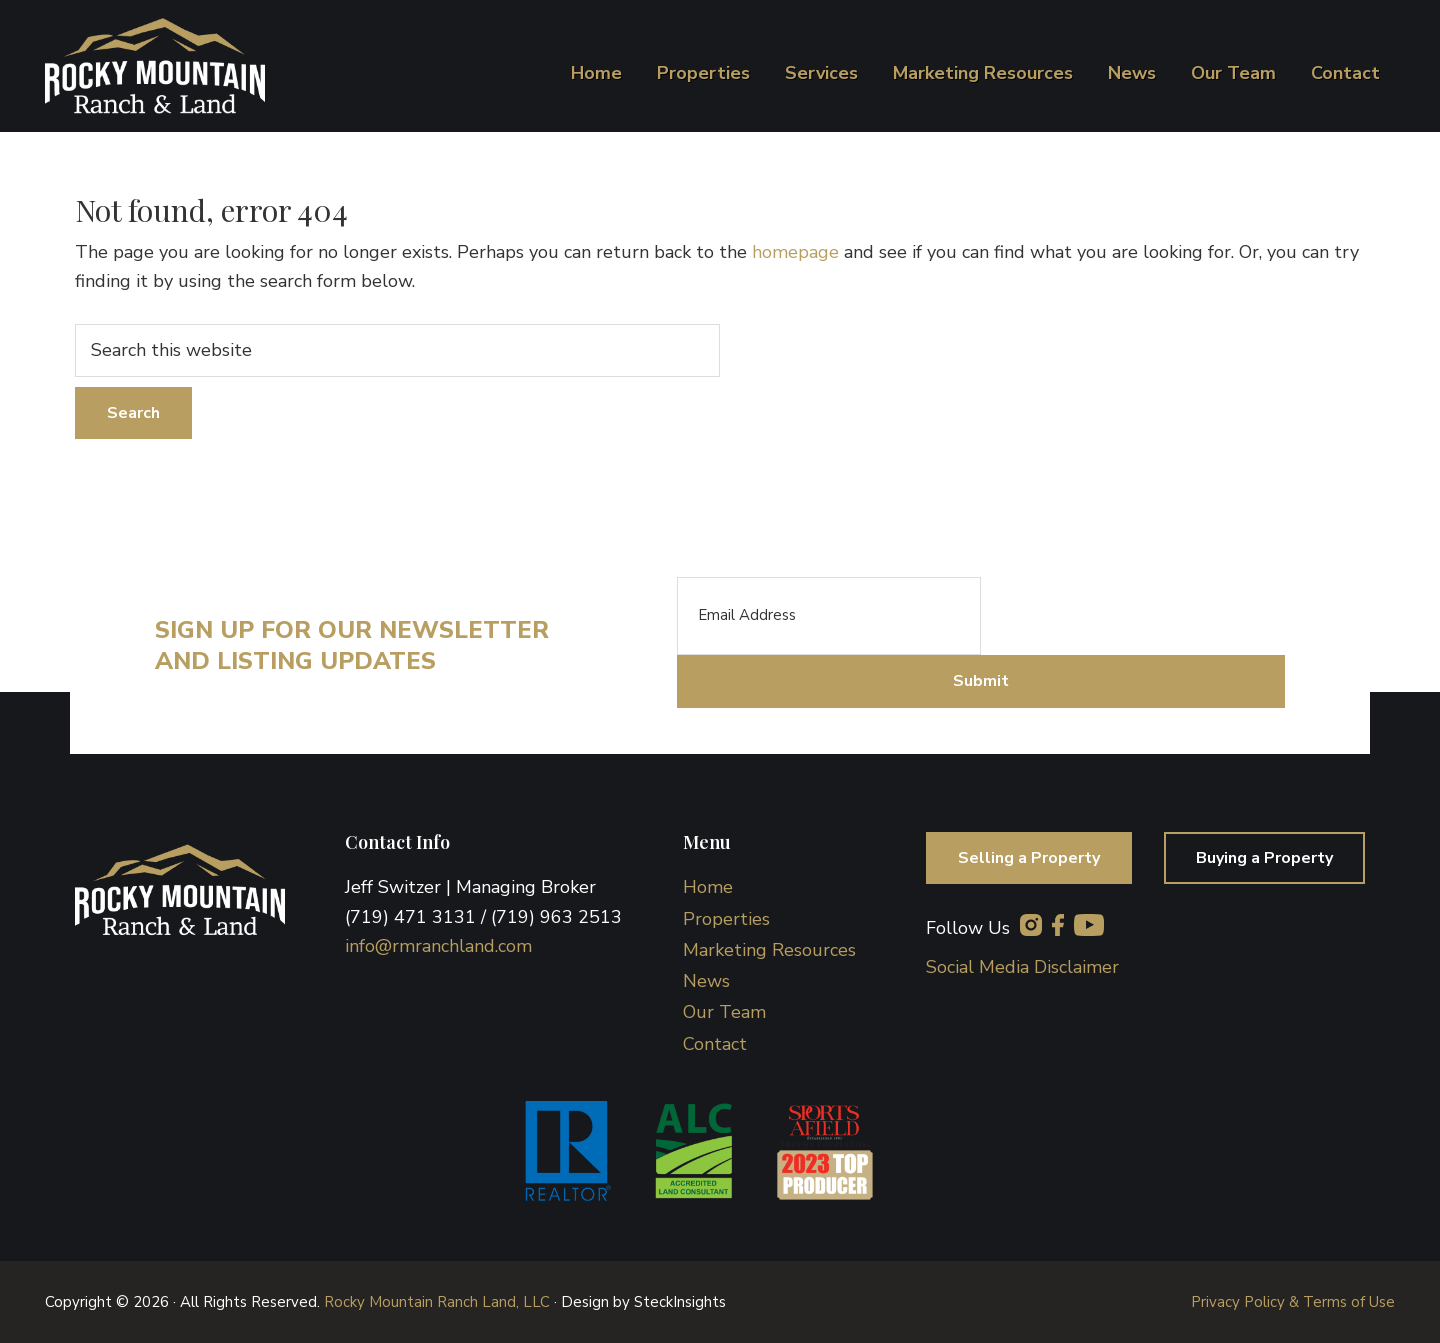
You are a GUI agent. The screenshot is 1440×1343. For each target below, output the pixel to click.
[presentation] (1133, 616)
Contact (715, 1044)
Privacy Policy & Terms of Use (1293, 1302)
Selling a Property (1029, 858)
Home (708, 887)
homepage (795, 252)
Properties (726, 919)
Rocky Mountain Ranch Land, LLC (437, 1302)
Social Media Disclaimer (1022, 967)
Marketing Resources (769, 950)
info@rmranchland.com (438, 946)
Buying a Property (1264, 858)
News (706, 981)
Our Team (724, 1012)
